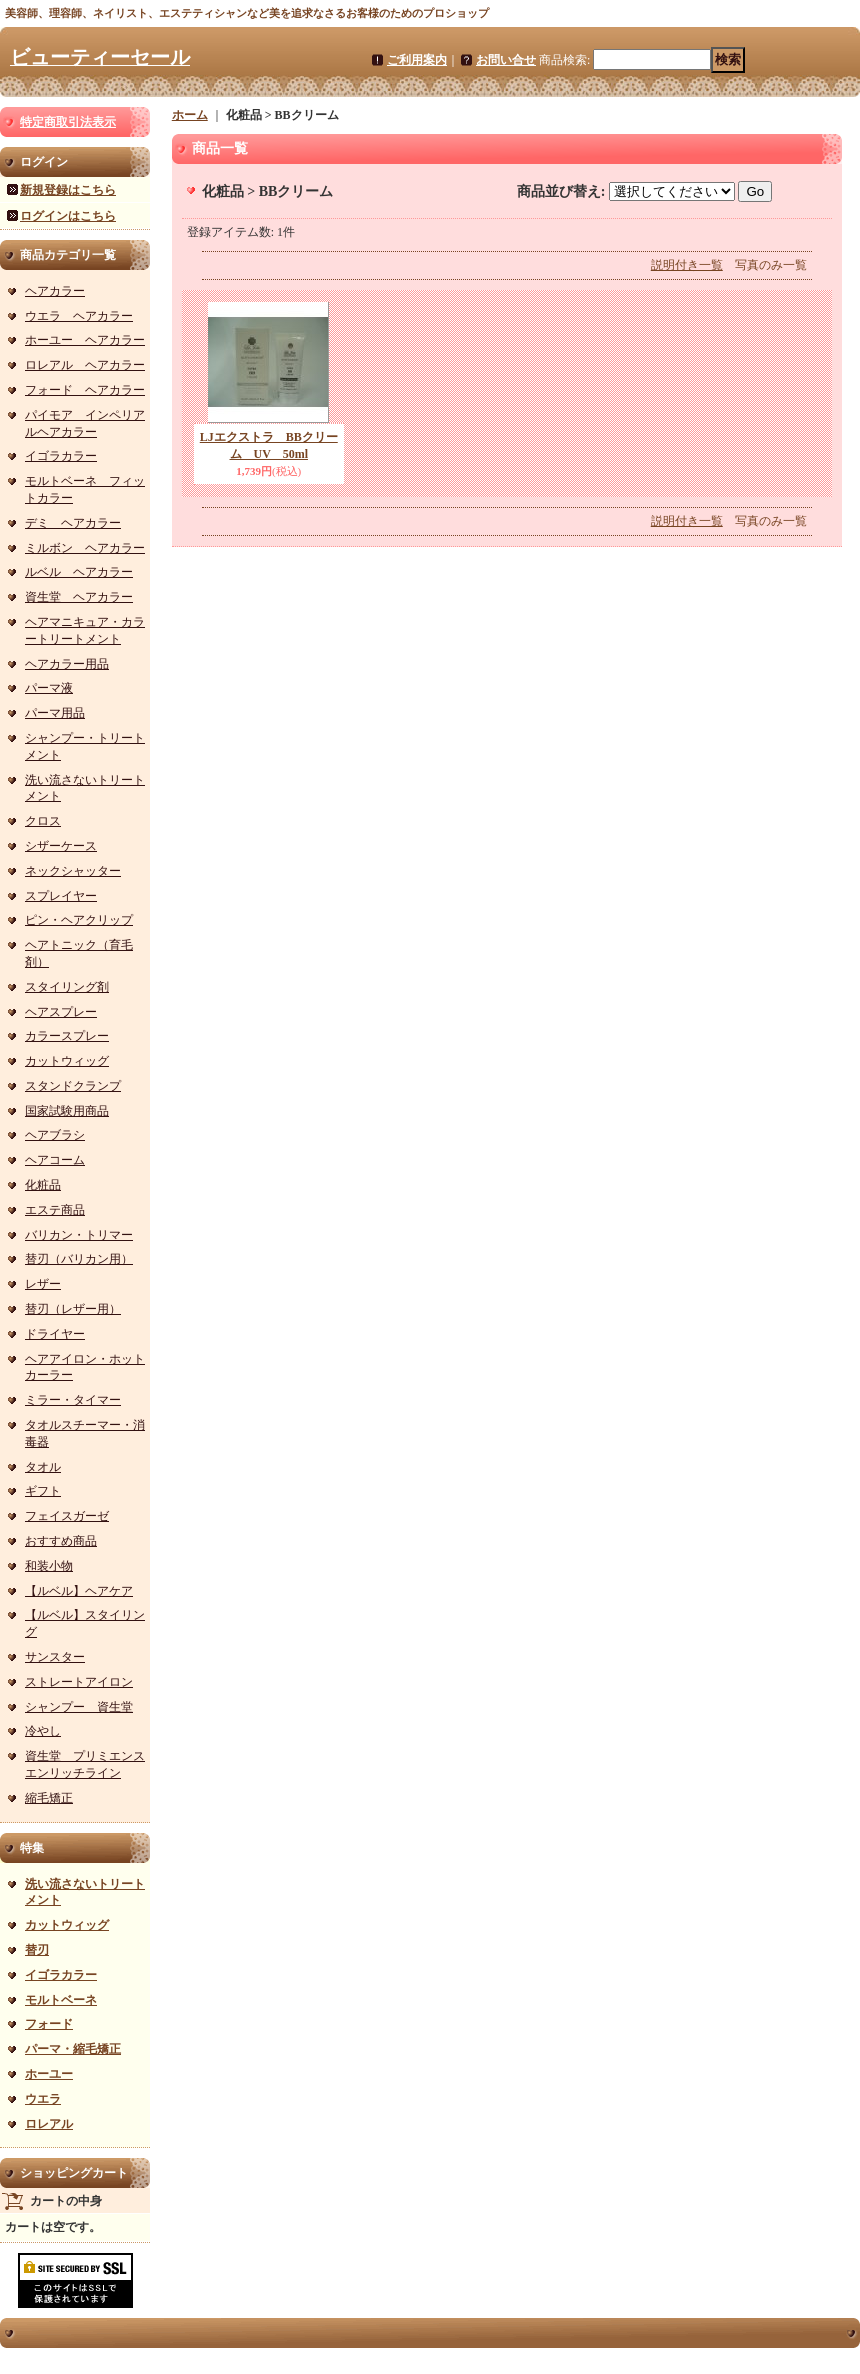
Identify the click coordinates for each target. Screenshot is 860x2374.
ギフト (43, 1491)
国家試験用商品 (67, 1111)
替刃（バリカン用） (79, 1259)
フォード (49, 2024)
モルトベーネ (61, 2000)
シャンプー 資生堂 (79, 1707)
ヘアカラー (55, 291)
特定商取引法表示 (68, 122)
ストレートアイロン (79, 1682)
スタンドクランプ (73, 1086)
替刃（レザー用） (73, 1309)
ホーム (190, 115)
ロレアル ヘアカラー (85, 365)
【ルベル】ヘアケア (79, 1591)
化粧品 (43, 1185)
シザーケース (61, 846)
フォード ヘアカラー (85, 390)
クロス (43, 821)
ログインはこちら (68, 216)
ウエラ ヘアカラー (79, 316)
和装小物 (49, 1566)
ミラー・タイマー (73, 1400)
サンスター (55, 1657)
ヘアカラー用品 (67, 664)
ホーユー (49, 2074)
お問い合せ (506, 60)
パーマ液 (49, 688)
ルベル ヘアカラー (79, 572)
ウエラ (43, 2099)
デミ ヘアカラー (73, 523)
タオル (43, 1467)
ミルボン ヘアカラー (85, 548)
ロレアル (49, 2124)
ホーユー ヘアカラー (85, 340)
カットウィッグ (67, 1061)
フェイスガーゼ (67, 1516)
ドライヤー (55, 1334)
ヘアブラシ (55, 1135)
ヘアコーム (55, 1160)
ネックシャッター (73, 871)
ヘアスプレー (61, 1012)
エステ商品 (55, 1210)
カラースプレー (67, 1036)
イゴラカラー (61, 456)
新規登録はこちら (68, 190)
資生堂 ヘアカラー (79, 597)
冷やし (43, 1731)
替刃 (37, 1950)
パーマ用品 (55, 713)
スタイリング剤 (67, 987)
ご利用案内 (417, 60)
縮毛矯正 (49, 1798)
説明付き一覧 (687, 265)
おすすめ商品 (61, 1541)
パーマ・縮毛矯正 (73, 2049)
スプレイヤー (61, 896)
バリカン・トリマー (79, 1235)
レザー (43, 1284)
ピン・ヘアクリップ (79, 920)
